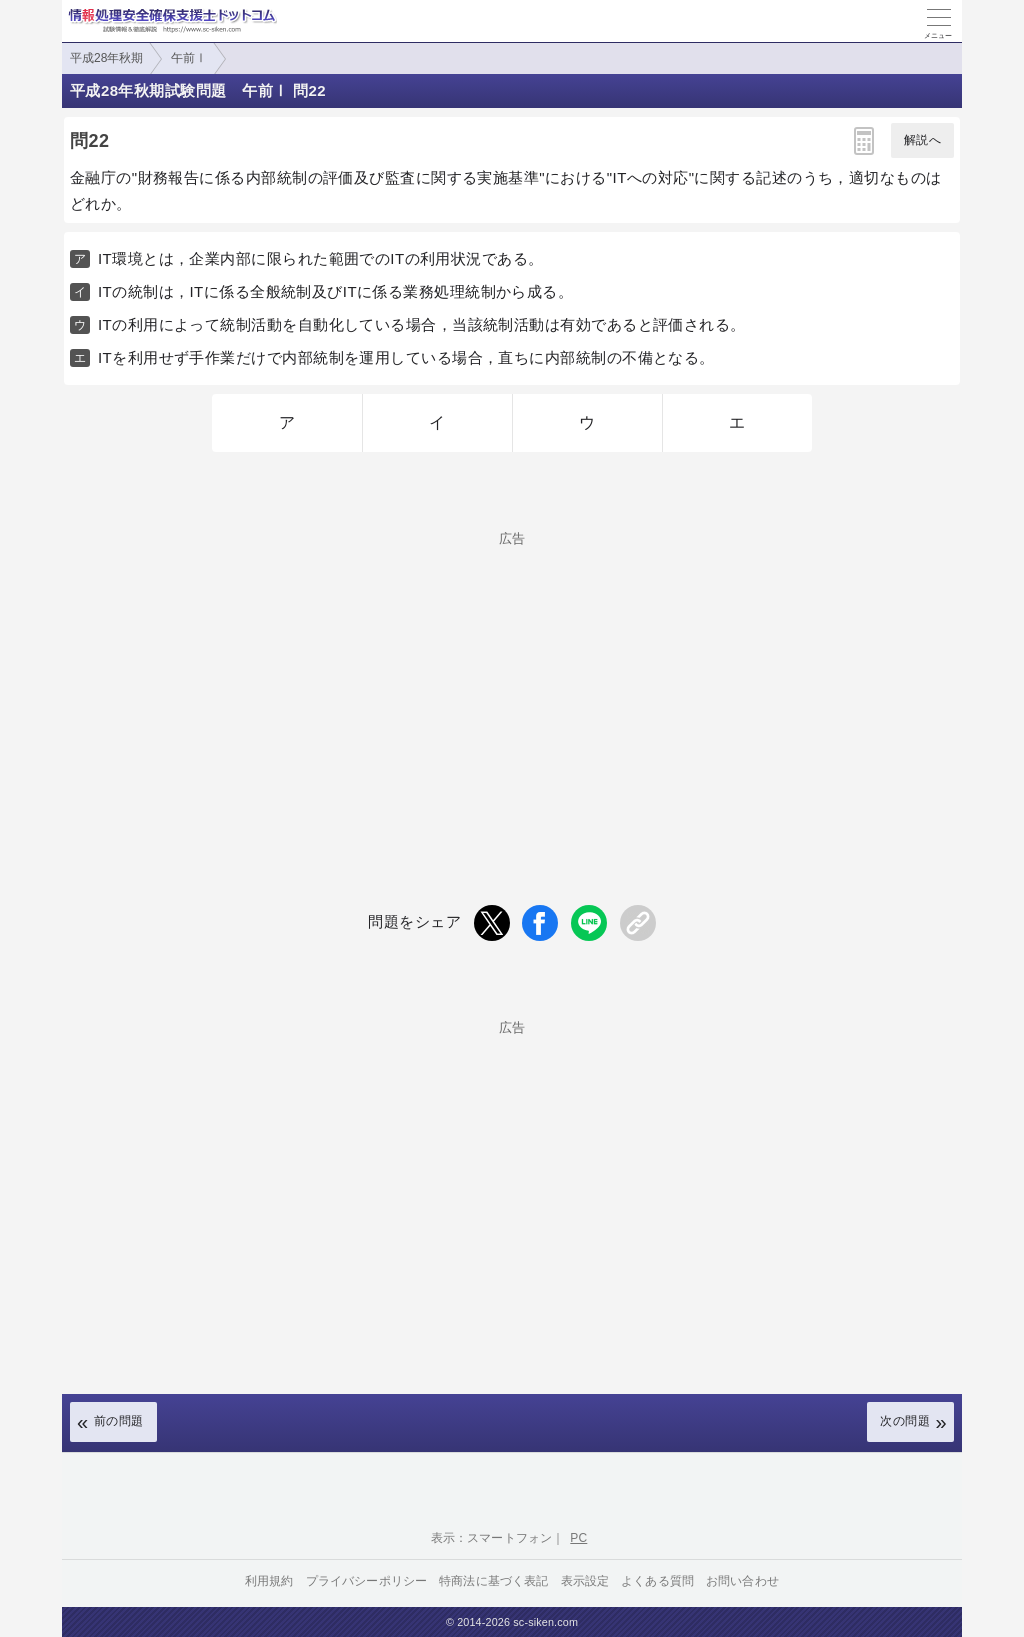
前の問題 (119, 1421)
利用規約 (269, 1581)
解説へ (922, 140)
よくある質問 (657, 1581)
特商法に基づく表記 (493, 1581)
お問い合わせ (742, 1581)
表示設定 (585, 1581)
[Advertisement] (512, 685)
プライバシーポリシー (367, 1581)
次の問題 (905, 1421)
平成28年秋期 (106, 58)
